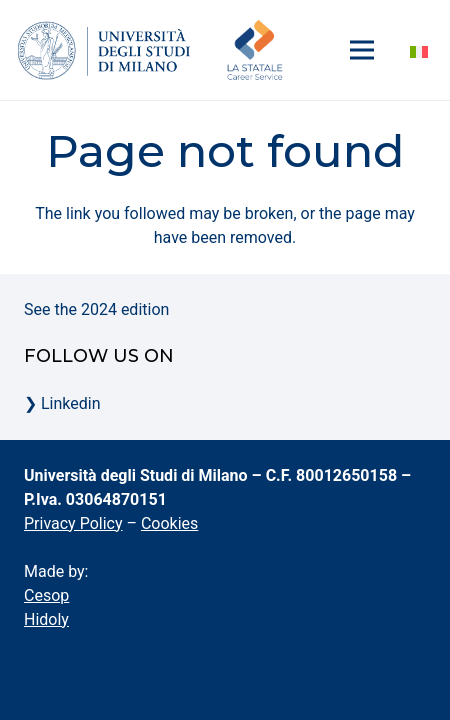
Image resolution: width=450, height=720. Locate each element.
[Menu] (363, 50)
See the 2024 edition (96, 309)
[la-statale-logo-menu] (104, 50)
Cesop (46, 595)
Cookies (169, 523)
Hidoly (46, 619)
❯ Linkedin (62, 403)
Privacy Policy (73, 523)
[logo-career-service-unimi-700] (255, 50)
